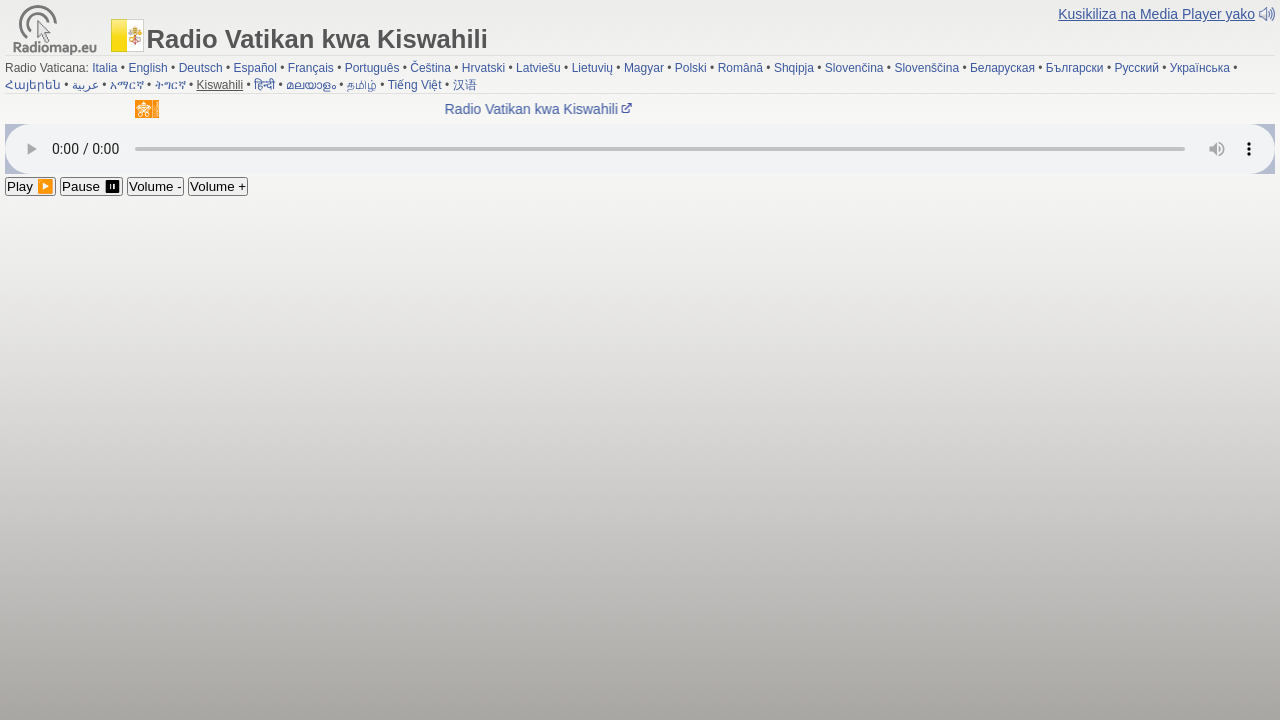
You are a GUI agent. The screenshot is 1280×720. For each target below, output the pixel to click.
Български (1075, 68)
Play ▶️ (30, 186)
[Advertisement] (640, 346)
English (147, 68)
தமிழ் (362, 85)
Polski (691, 68)
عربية (85, 85)
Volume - (155, 186)
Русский (1136, 68)
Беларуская (1002, 68)
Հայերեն (33, 85)
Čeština (430, 68)
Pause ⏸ (91, 186)
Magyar (644, 68)
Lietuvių (592, 68)
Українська (1200, 68)
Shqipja (794, 68)
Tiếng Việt (415, 85)
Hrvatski (483, 68)
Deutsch (201, 68)
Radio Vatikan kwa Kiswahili (542, 109)
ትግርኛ (170, 85)
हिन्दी (264, 85)
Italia (104, 68)
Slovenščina (926, 68)
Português (372, 68)
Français (311, 68)
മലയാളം (311, 85)
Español (255, 68)
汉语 (465, 85)
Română (740, 68)
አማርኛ (127, 85)
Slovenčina (854, 68)
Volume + (218, 186)
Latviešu (538, 68)
